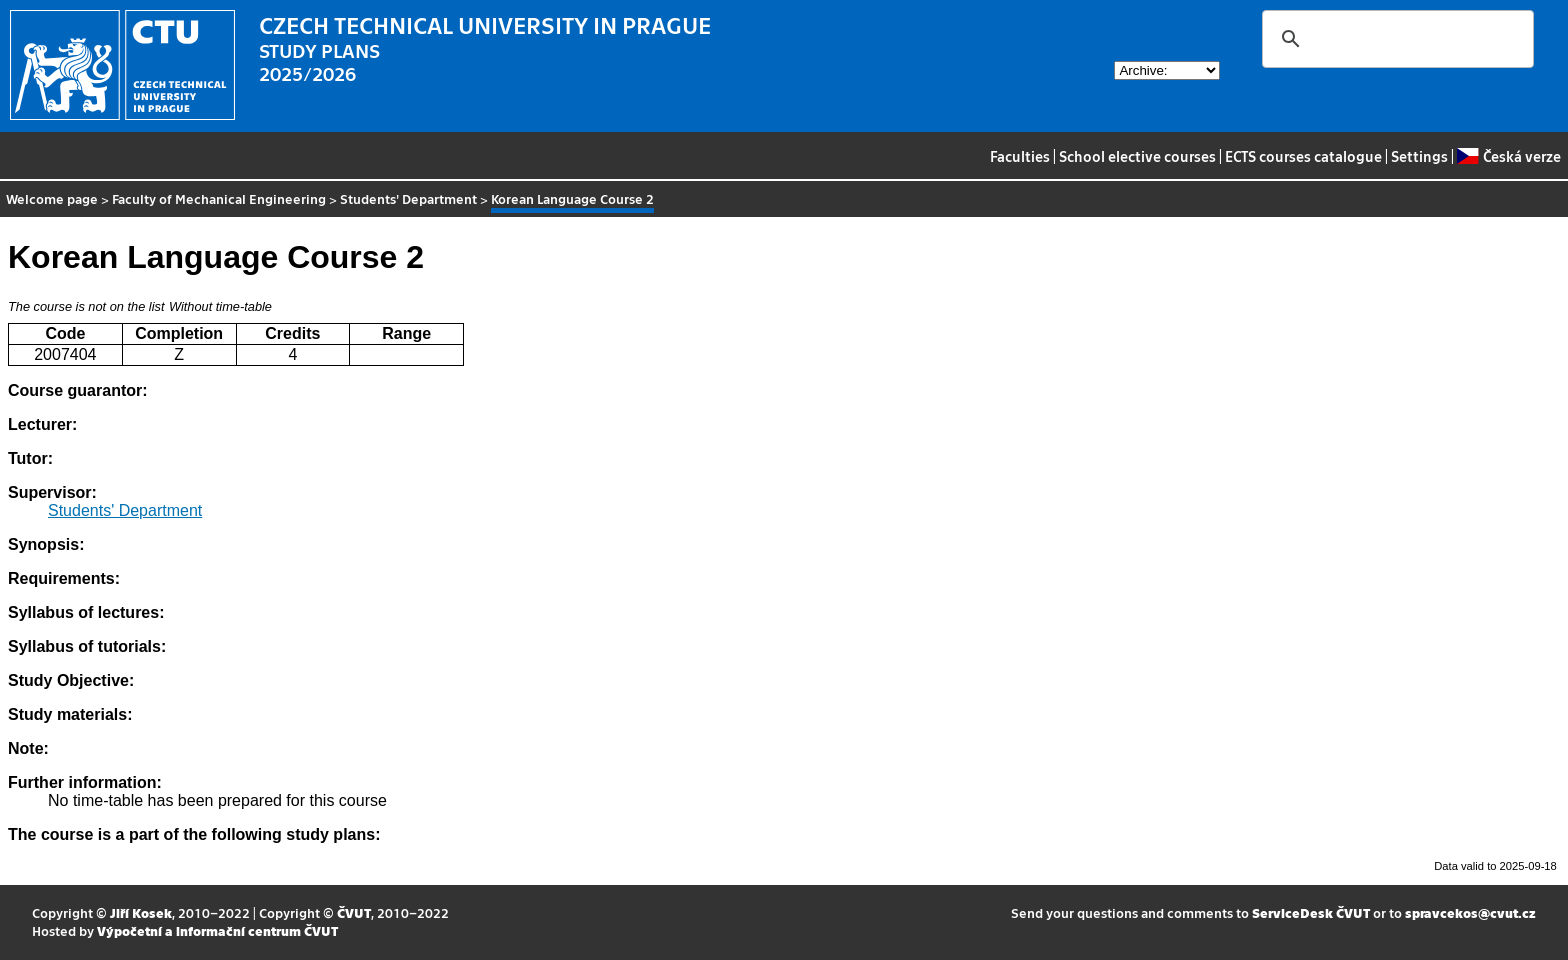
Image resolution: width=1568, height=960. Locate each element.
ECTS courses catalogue (1303, 156)
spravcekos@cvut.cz (1470, 912)
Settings (1419, 156)
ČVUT (354, 912)
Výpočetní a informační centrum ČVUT (217, 930)
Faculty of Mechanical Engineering (219, 198)
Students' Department (408, 198)
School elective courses (1137, 156)
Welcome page (52, 198)
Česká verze (1508, 156)
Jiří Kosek (141, 912)
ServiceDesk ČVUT (1311, 912)
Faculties (1020, 156)
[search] (1395, 39)
